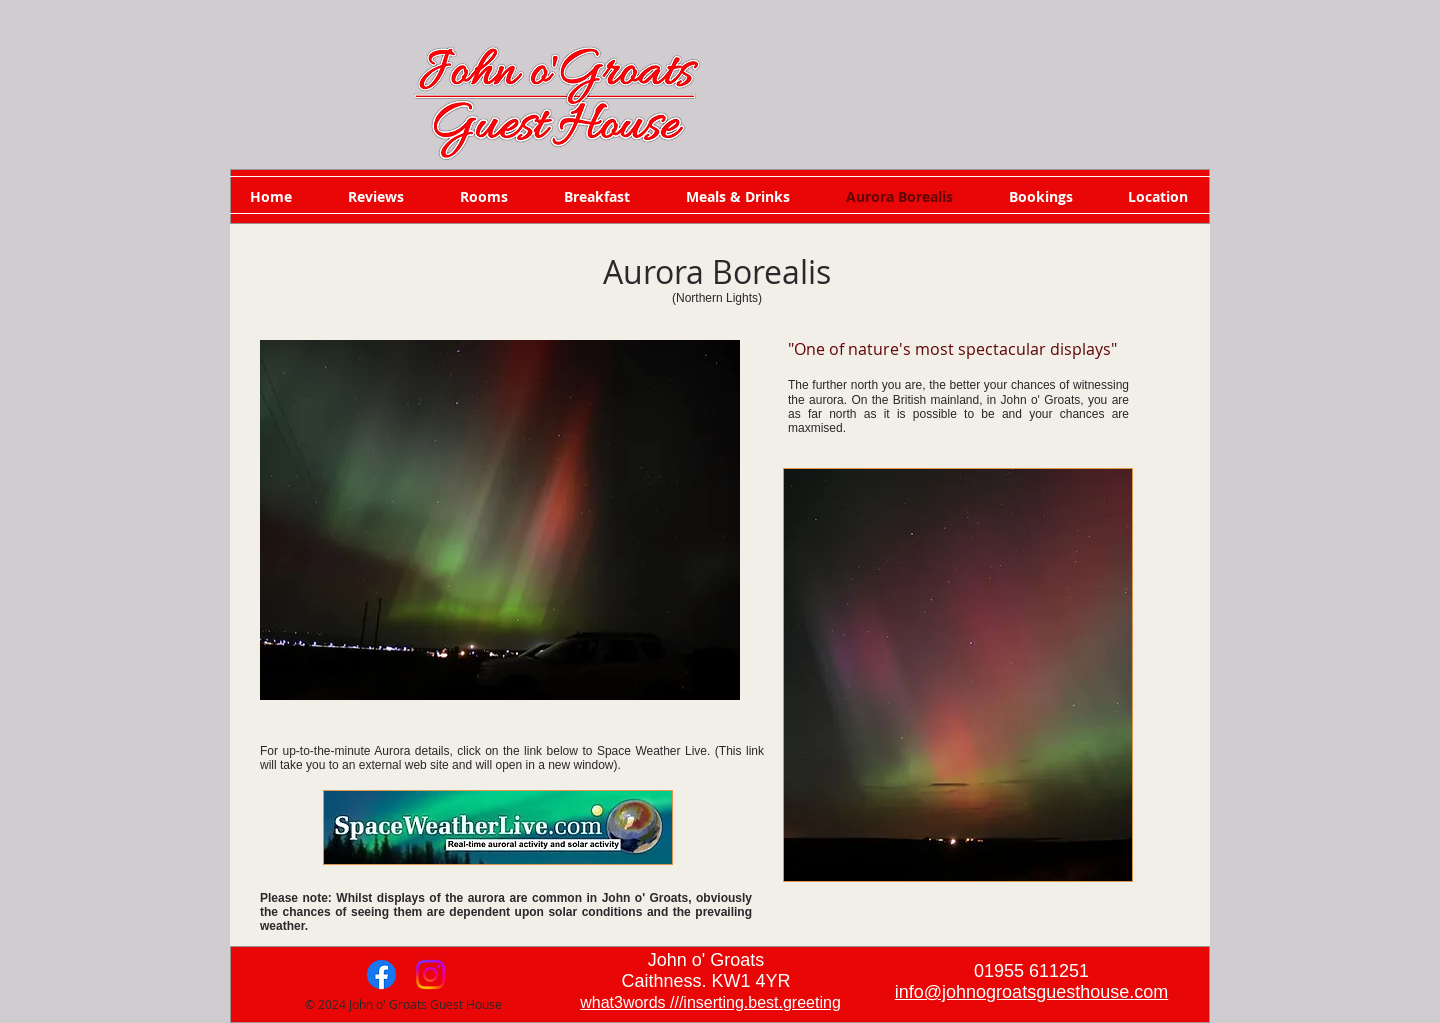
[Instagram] (430, 974)
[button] (500, 520)
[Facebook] (381, 974)
